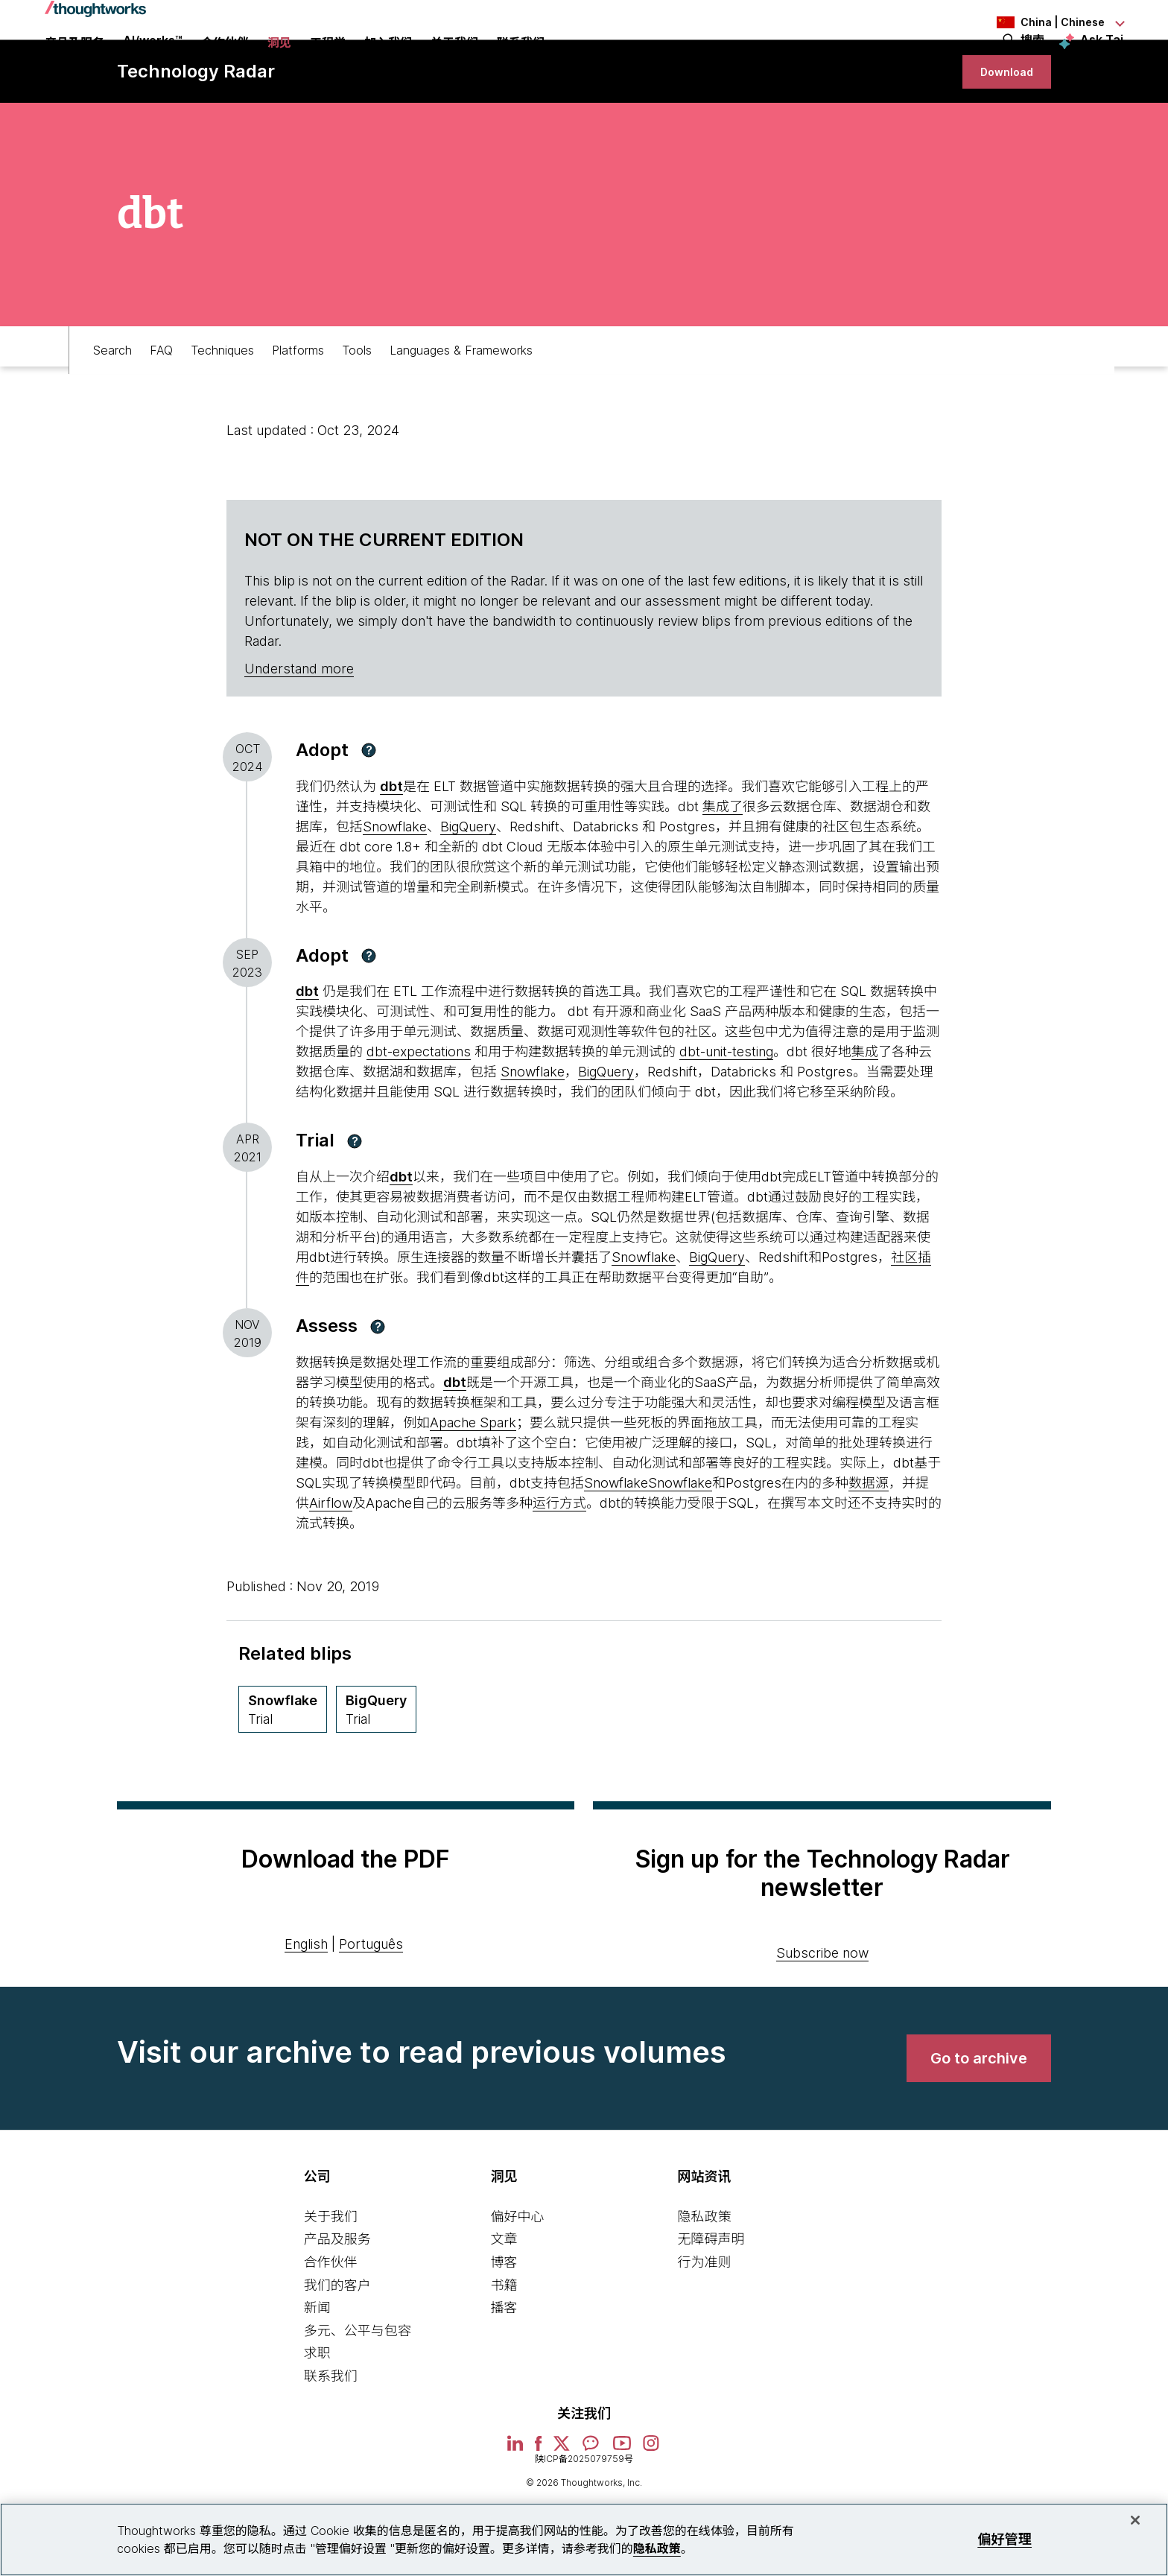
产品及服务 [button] (74, 63)
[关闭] (1135, 2520)
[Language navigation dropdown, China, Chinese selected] (1041, 22)
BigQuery (468, 891)
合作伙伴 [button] (225, 63)
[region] (584, 2539)
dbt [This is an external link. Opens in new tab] (401, 1241)
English (306, 2009)
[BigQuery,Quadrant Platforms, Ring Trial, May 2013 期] (376, 1774)
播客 (504, 2372)
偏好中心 (518, 2281)
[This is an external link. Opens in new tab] (391, 851)
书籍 (504, 2350)
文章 (504, 2304)
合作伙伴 (331, 2327)
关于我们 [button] (454, 63)
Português (371, 2009)
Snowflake (395, 891)
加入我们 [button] (388, 63)
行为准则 (704, 2327)
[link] (994, 124)
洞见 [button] (279, 63)
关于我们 (331, 2281)
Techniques (222, 407)
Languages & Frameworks (461, 407)
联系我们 (331, 2441)
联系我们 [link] (521, 63)
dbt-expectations (418, 1116)
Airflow (330, 1568)
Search (112, 407)
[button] (368, 815)
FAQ (161, 407)
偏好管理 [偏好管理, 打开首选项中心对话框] (1004, 2539)
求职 (317, 2418)
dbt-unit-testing (726, 1116)
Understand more (299, 733)
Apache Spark (473, 1487)
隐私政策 (704, 2281)
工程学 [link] (328, 63)
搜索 (1032, 61)
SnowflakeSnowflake (648, 1547)
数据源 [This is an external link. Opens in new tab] (868, 1547)
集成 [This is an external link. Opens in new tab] (864, 1116)
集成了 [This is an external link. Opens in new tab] (722, 871)
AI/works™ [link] (152, 61)
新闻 (317, 2372)
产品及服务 (337, 2304)
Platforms (298, 407)
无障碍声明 (710, 2304)
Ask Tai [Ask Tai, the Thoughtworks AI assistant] (1101, 60)
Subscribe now (822, 2017)
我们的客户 (337, 2350)
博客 (504, 2327)
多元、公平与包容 (357, 2395)
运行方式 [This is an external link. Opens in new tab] (559, 1568)
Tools (357, 407)
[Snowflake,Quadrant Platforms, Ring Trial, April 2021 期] (282, 1774)
